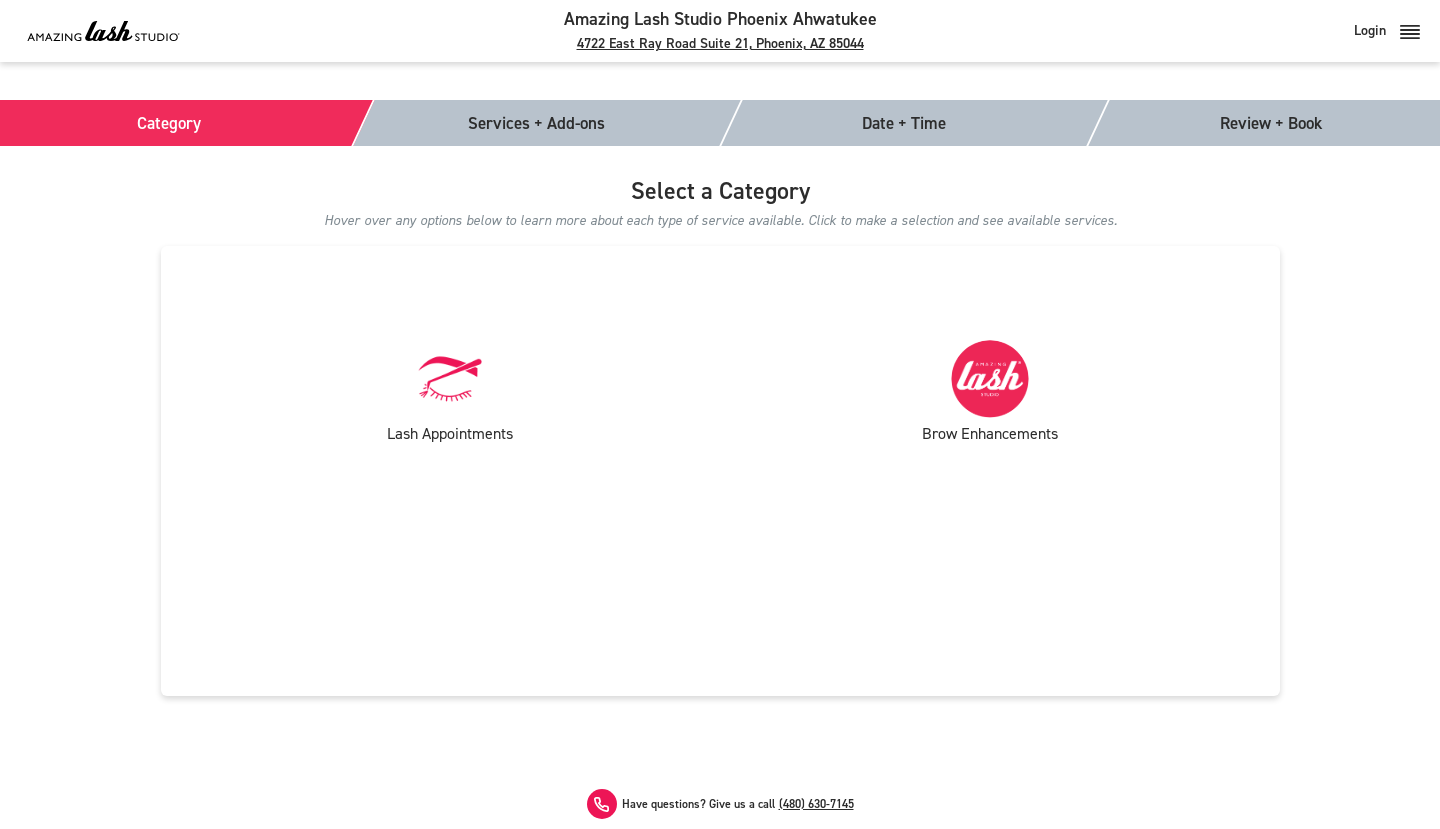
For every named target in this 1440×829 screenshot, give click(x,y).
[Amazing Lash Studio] (103, 30)
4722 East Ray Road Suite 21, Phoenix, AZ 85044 (720, 43)
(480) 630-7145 (816, 804)
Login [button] (1387, 30)
